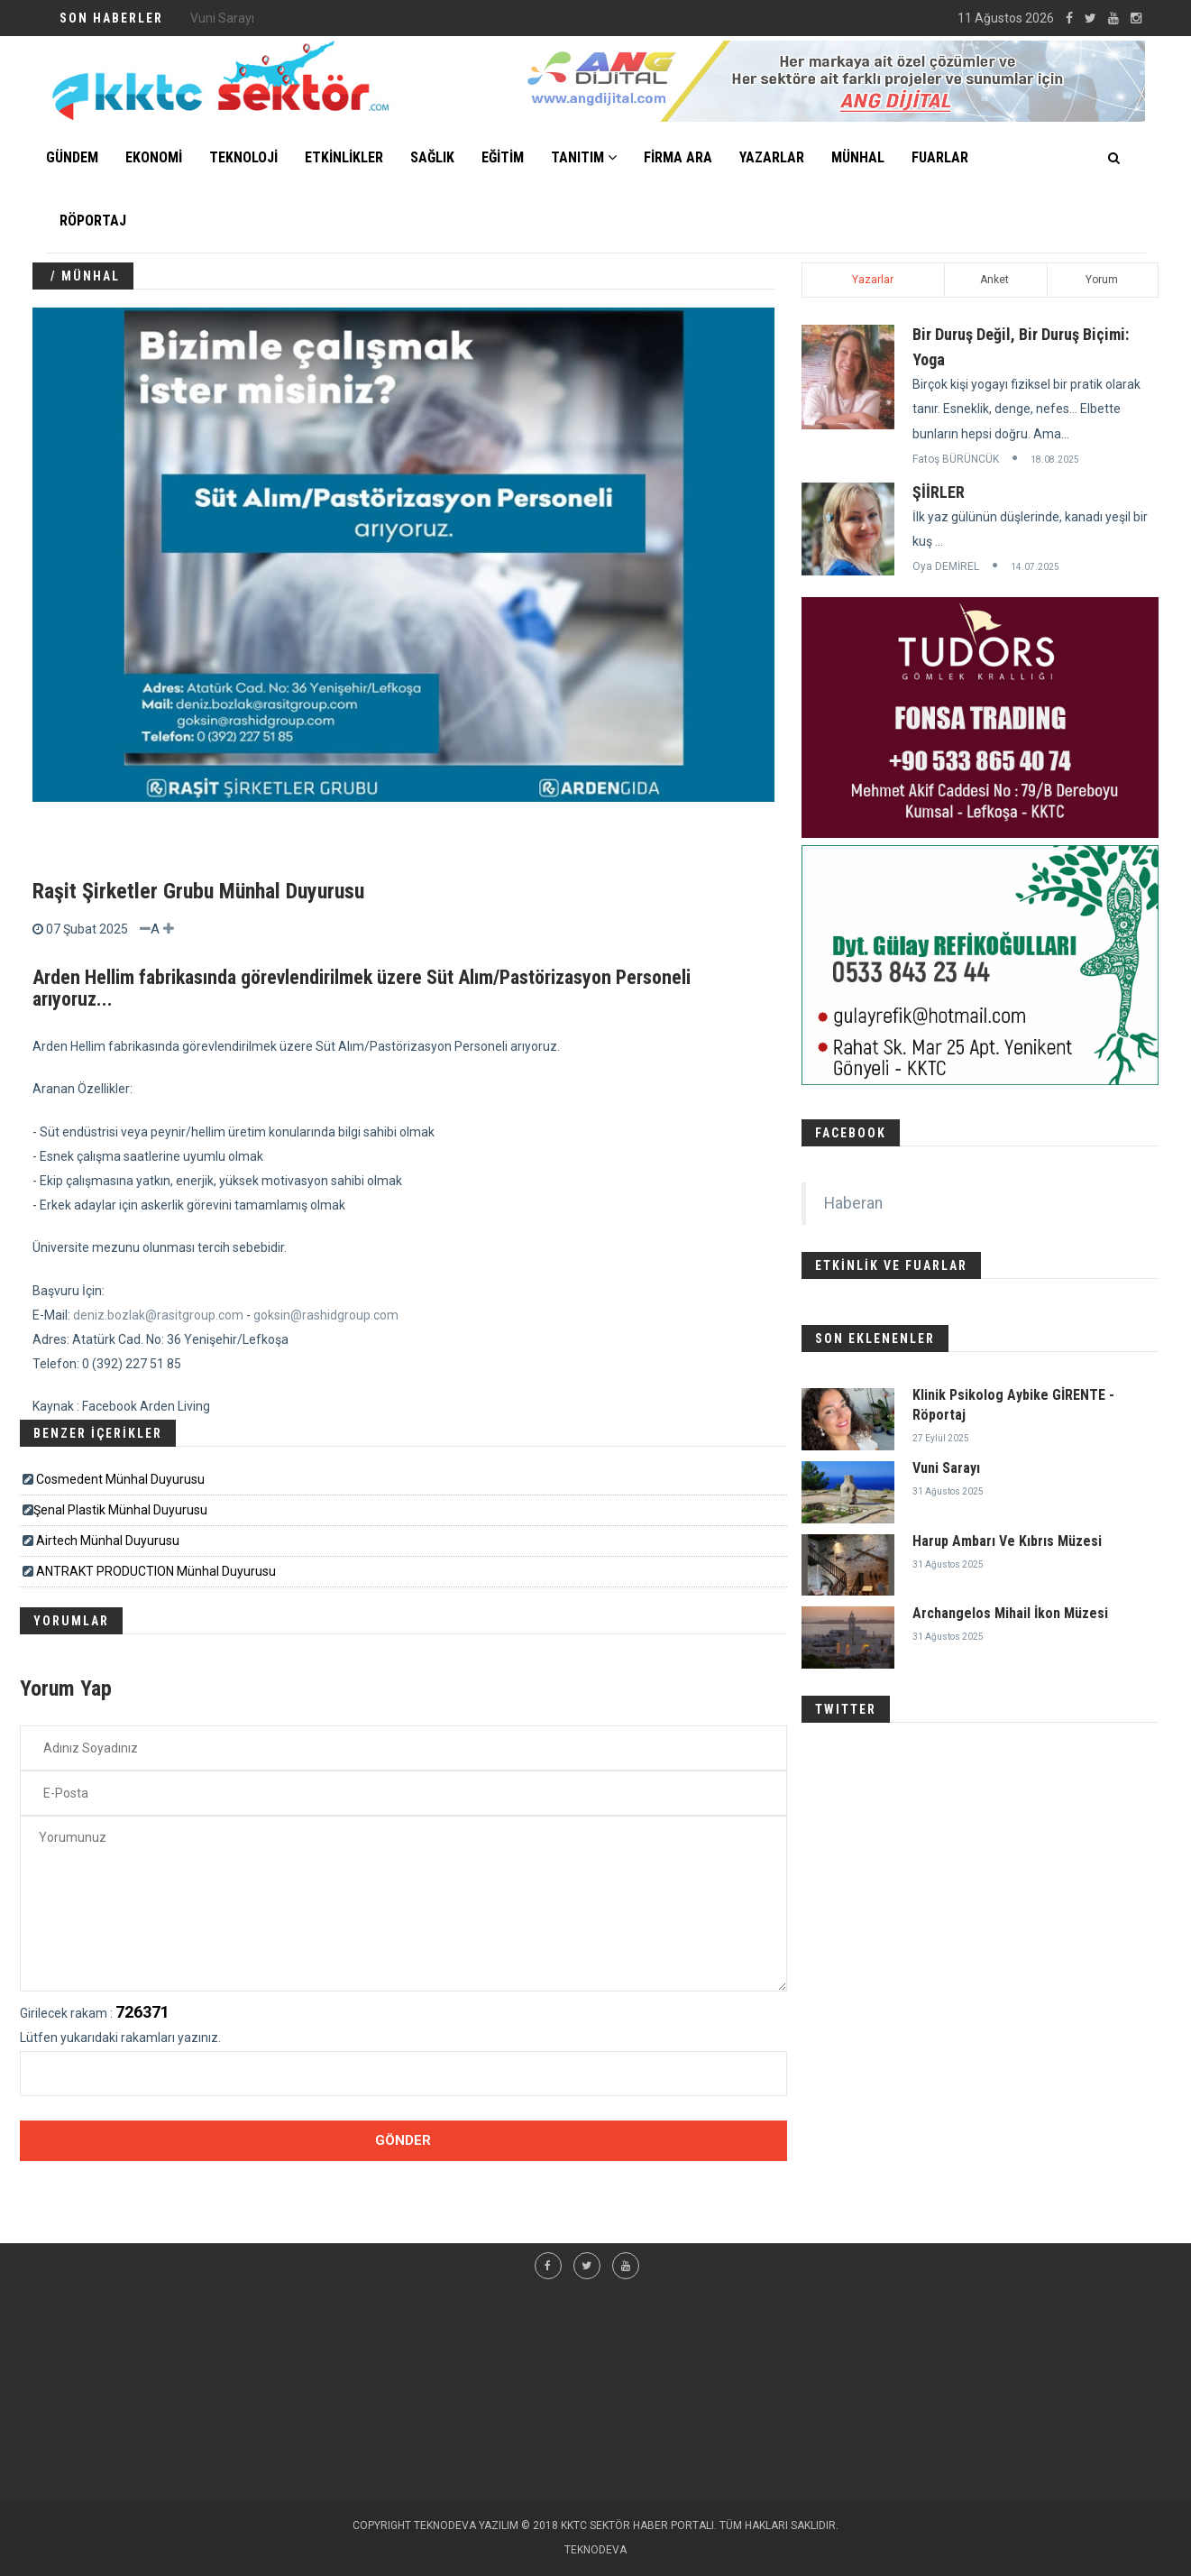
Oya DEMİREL (945, 566)
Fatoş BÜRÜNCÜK (955, 459)
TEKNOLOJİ (243, 157)
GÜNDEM (72, 157)
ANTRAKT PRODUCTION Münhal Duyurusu (156, 1571)
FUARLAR (940, 157)
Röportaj (93, 220)
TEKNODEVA (595, 2550)
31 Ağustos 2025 (948, 1491)
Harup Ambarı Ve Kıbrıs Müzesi (1007, 1541)
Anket (994, 279)
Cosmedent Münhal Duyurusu (120, 1479)
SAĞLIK (432, 157)
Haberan (853, 1203)
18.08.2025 (1055, 460)
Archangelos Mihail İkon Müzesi (1010, 1613)
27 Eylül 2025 (940, 1438)
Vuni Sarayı (946, 1468)
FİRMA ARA (678, 157)
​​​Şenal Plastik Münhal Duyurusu (120, 1510)
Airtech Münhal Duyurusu (107, 1540)
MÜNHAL (857, 157)
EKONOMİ (153, 157)
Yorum (1102, 279)
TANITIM (584, 157)
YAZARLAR (771, 157)
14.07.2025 (1035, 567)
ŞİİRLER (938, 492)
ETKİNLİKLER (344, 157)
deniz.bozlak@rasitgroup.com (158, 1315)
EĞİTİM (502, 157)
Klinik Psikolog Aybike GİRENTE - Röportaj (306, 18)
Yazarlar (872, 279)
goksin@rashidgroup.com (326, 1315)
